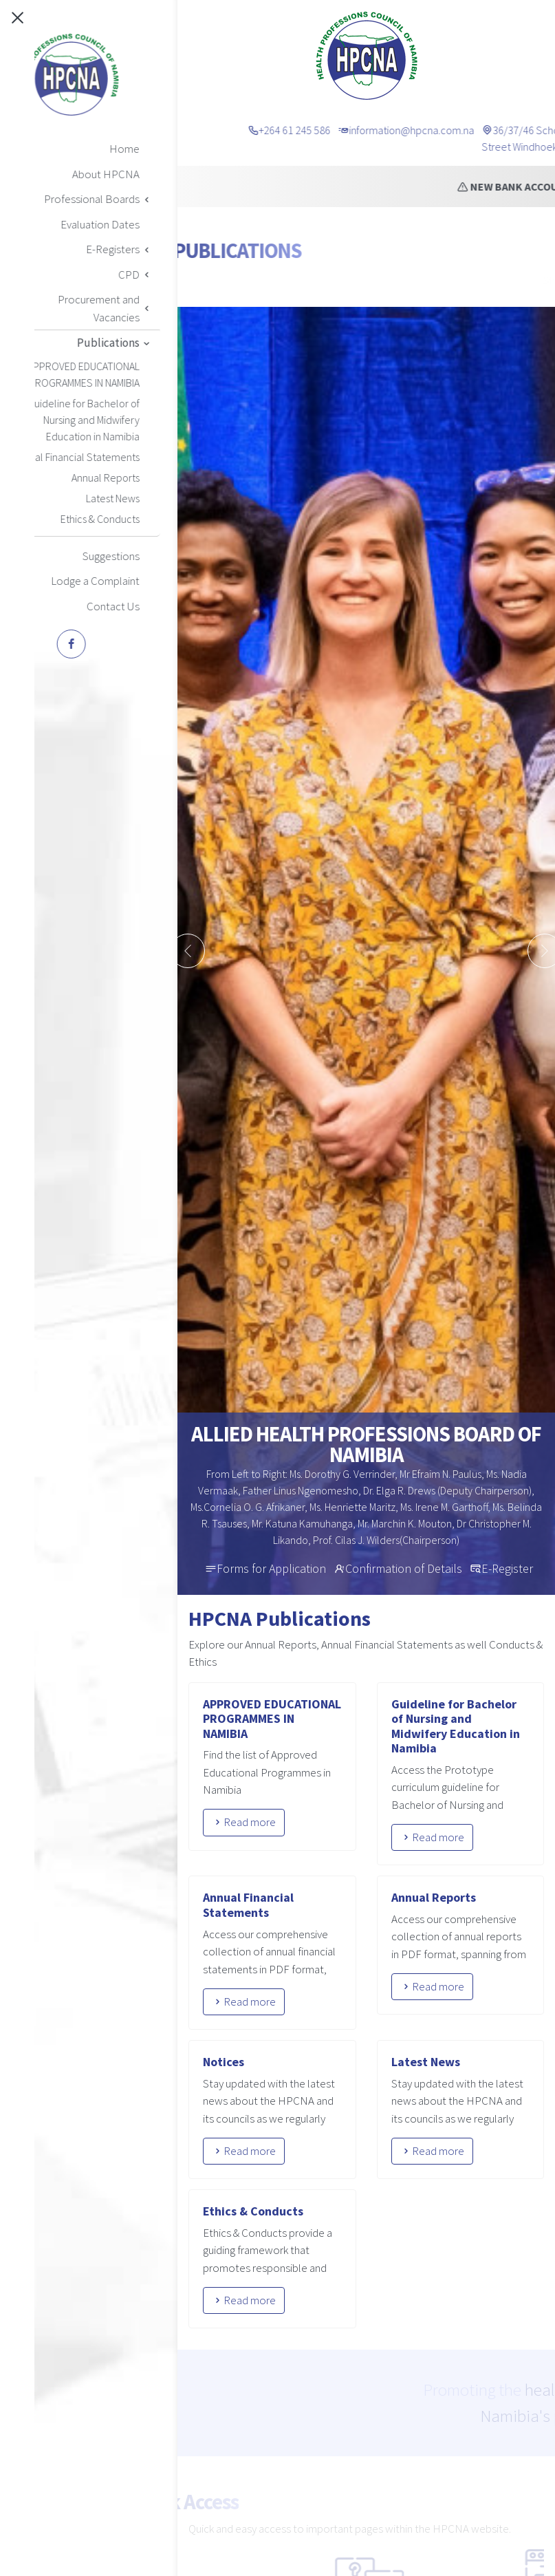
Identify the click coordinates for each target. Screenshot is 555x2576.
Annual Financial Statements (248, 1904)
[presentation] (188, 951)
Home (230, 280)
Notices (223, 2062)
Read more (244, 1821)
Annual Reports (433, 1897)
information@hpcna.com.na (455, 130)
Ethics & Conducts (253, 2211)
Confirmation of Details (403, 1568)
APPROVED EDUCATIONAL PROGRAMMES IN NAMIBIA (272, 1718)
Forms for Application (271, 1568)
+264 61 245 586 (338, 130)
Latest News (425, 2062)
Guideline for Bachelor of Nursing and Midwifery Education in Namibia (455, 1726)
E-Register (507, 1568)
